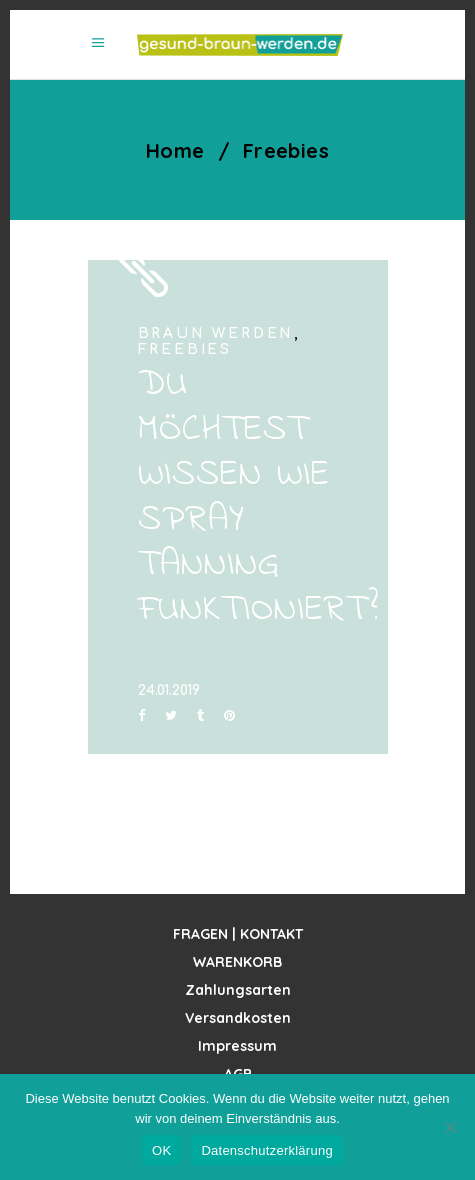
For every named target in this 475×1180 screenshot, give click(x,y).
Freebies (185, 349)
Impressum (237, 1046)
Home (175, 151)
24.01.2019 (169, 690)
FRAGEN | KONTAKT (238, 934)
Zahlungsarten (238, 990)
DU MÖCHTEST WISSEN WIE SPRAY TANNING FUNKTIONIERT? (258, 498)
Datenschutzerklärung (266, 1150)
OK (161, 1150)
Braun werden (216, 333)
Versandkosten (238, 1018)
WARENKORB (237, 962)
